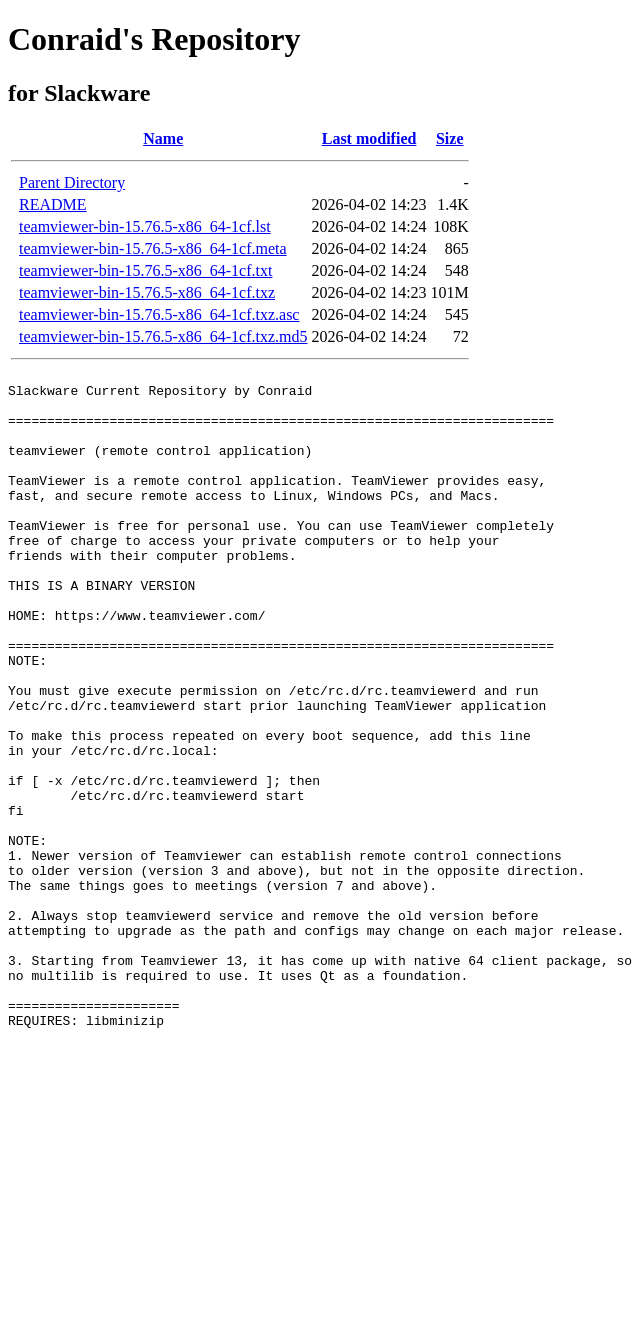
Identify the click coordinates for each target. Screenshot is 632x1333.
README (53, 204)
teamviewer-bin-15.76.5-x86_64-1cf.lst (145, 226)
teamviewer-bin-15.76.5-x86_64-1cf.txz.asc (159, 314)
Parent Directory (72, 182)
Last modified (369, 138)
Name (163, 138)
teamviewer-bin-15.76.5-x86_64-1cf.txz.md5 (163, 336)
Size (450, 138)
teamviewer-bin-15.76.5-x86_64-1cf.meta (153, 248)
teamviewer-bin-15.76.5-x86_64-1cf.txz (147, 292)
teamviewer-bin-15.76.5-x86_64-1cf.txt (145, 270)
